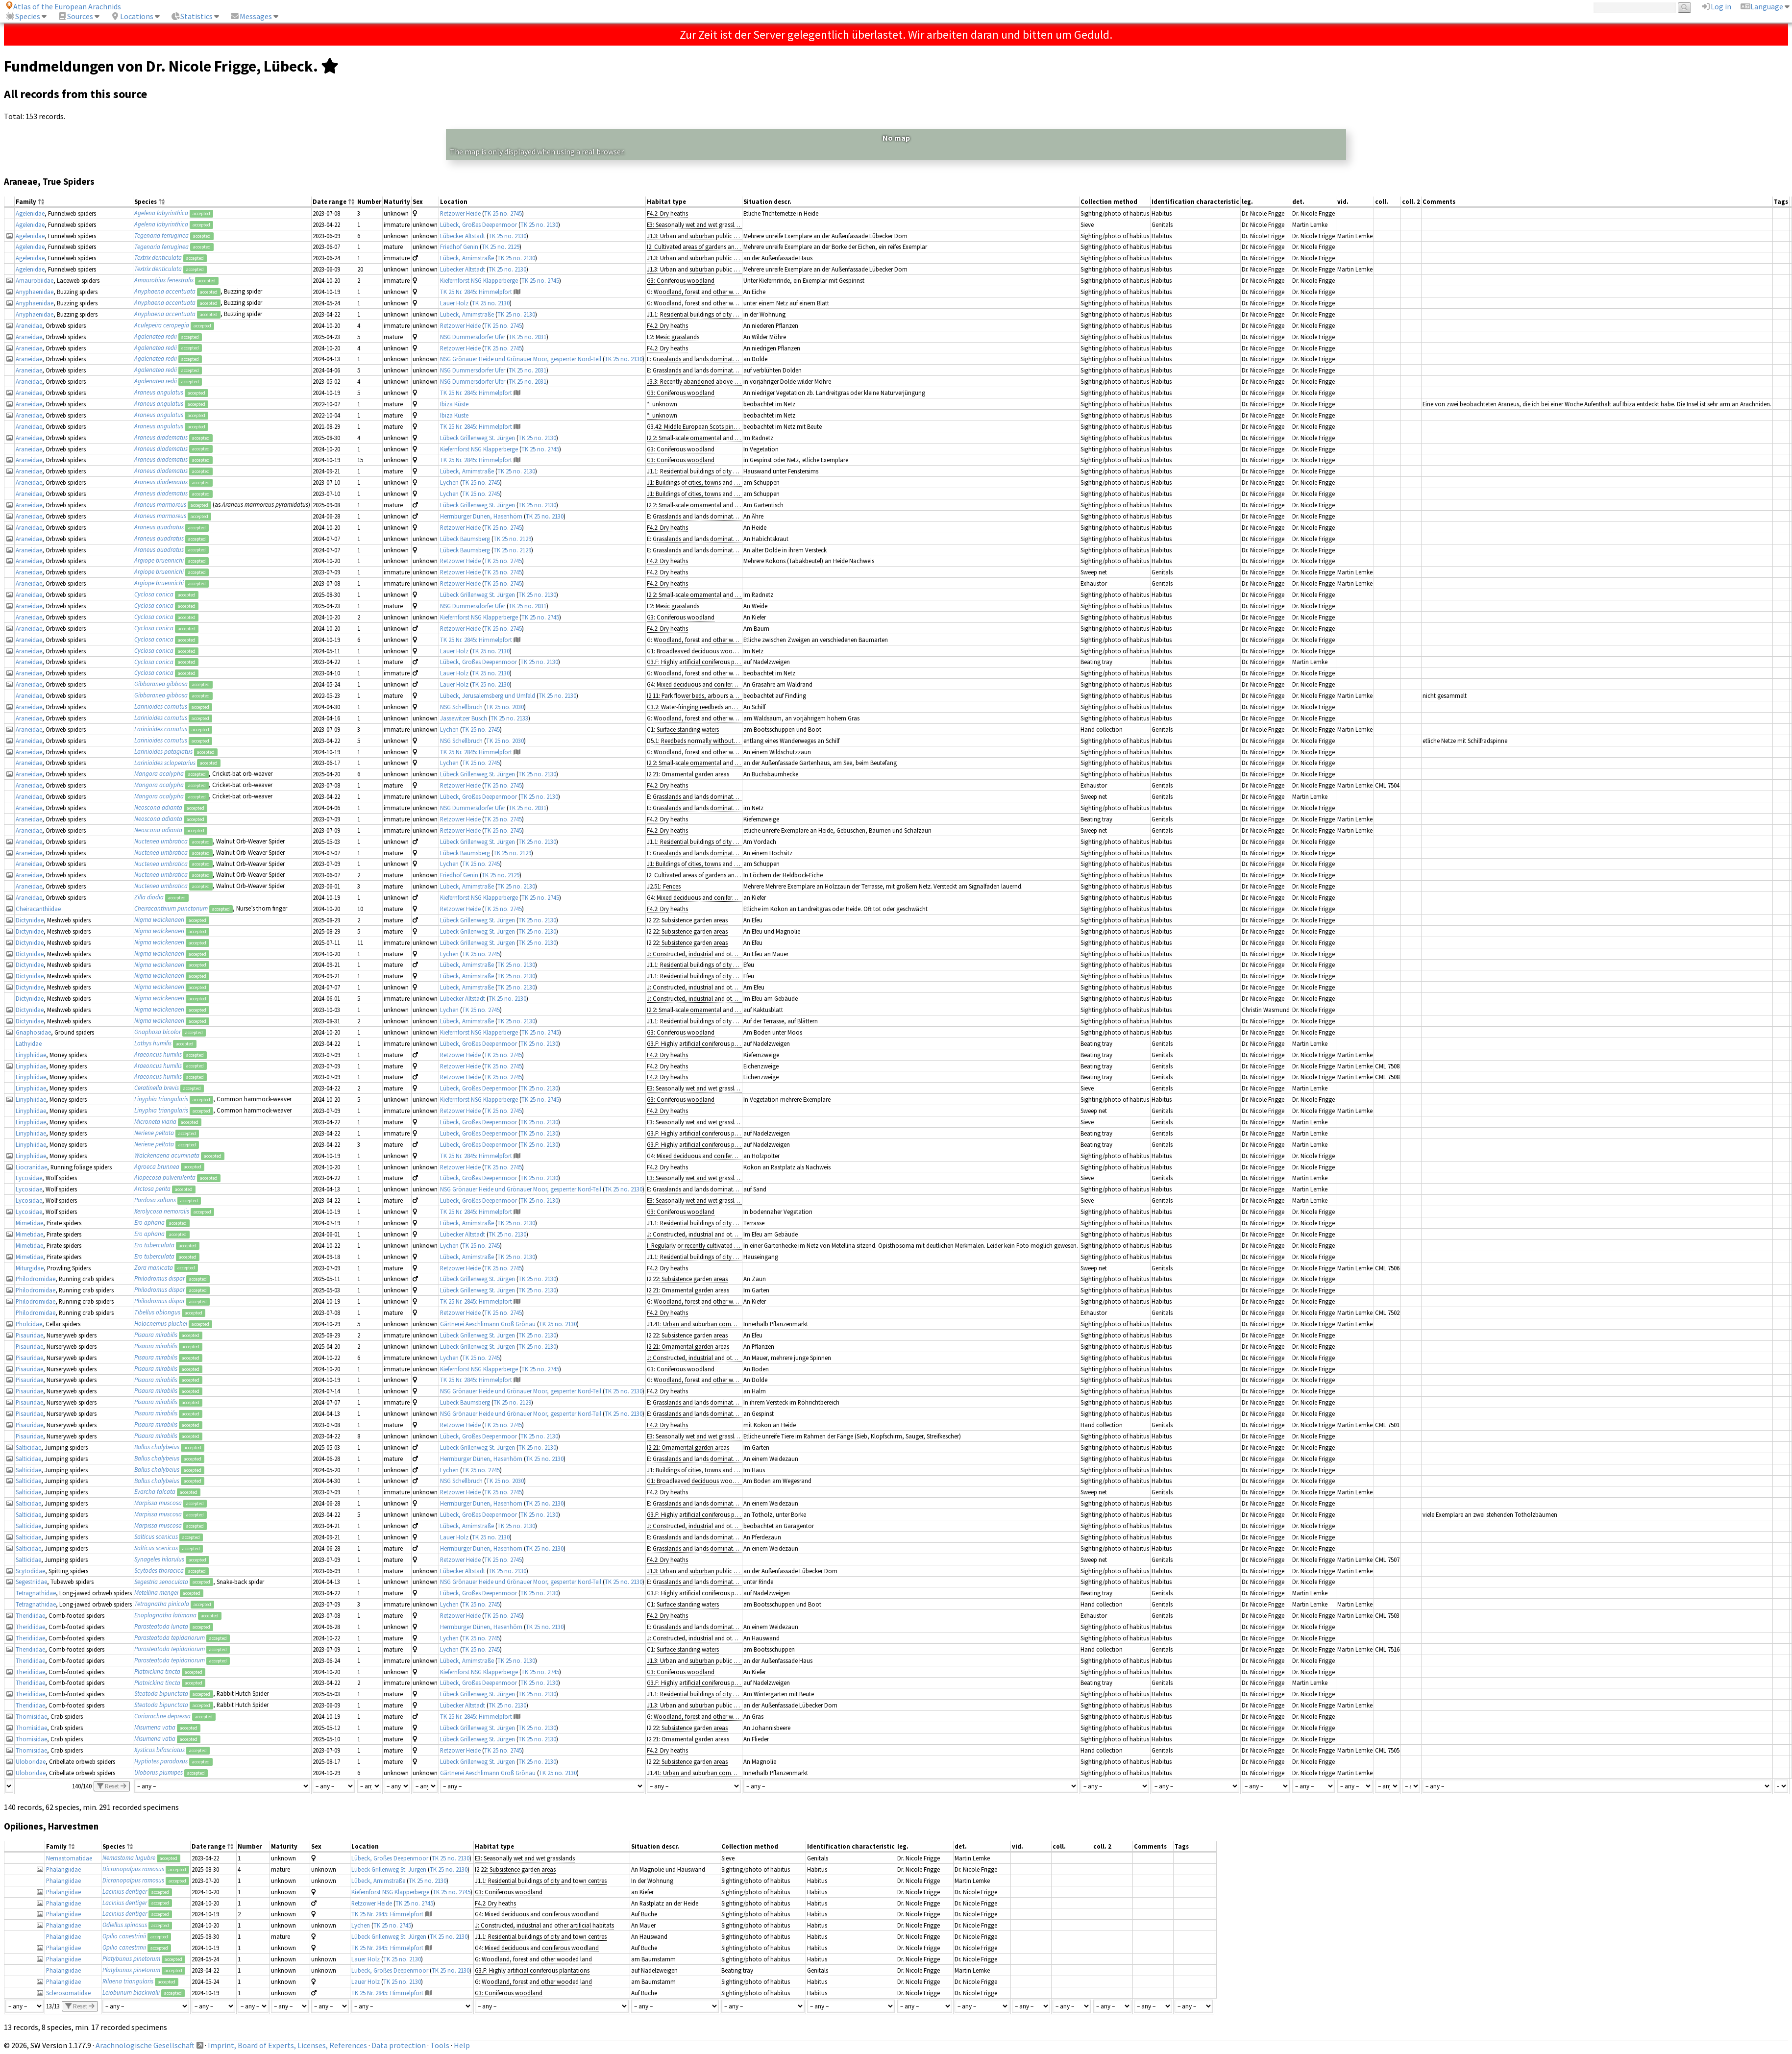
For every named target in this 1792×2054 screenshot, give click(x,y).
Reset (111, 1786)
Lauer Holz (454, 303)
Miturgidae (30, 1268)
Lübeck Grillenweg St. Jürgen (477, 438)
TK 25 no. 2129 (500, 246)
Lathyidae (29, 1043)
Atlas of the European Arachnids (63, 6)
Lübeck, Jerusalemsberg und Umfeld (487, 695)
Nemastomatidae (69, 1858)
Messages (251, 16)
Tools (439, 2045)
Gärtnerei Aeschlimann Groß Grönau (488, 1324)
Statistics (192, 16)
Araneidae (29, 325)
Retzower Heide (460, 213)
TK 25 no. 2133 (509, 718)
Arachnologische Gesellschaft (145, 2045)
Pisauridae (29, 1335)
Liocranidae (31, 1167)
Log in (1716, 6)
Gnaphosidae (33, 1032)
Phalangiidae (63, 1869)
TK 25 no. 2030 (505, 707)
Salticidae (28, 1447)
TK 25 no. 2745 (503, 213)
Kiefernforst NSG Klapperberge (479, 280)
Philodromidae (35, 1279)
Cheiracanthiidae (38, 909)
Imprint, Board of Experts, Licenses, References (287, 2045)
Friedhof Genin (459, 246)
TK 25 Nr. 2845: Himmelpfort (476, 292)
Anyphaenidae (34, 292)
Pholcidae (29, 1324)
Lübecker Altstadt (462, 236)
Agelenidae (30, 213)
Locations (131, 16)
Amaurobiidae (34, 280)
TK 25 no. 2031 (527, 337)
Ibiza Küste (454, 404)
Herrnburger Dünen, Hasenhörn (481, 516)
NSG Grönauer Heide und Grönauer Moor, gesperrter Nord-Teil (520, 359)
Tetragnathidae (36, 1593)
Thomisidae (31, 1716)
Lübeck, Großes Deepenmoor (478, 224)
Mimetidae (29, 1223)
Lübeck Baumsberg (465, 539)
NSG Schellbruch (461, 707)
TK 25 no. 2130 (539, 224)
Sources (75, 16)
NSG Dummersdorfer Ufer (472, 337)
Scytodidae (30, 1571)
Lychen (449, 482)
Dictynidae (30, 920)
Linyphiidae (31, 1055)
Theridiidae (30, 1615)
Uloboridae (31, 1761)
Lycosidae (29, 1178)
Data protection (398, 2045)
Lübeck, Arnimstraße (467, 258)
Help (462, 2045)
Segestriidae (31, 1581)
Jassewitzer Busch (463, 718)
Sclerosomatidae (68, 1993)
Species (22, 16)
